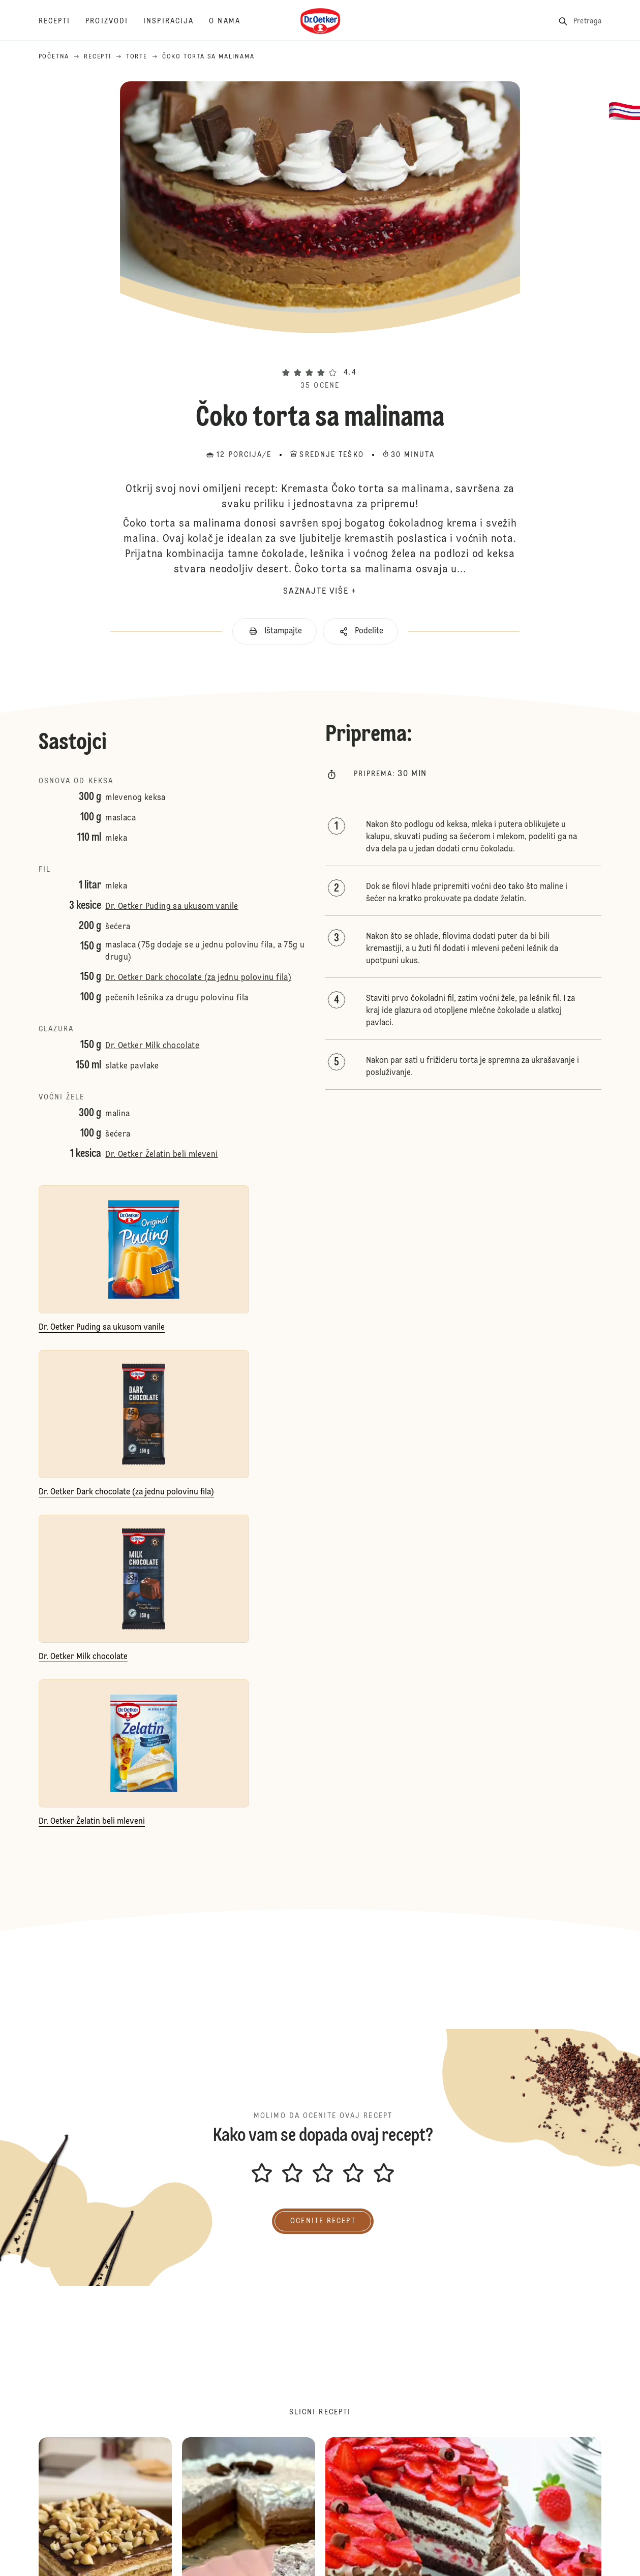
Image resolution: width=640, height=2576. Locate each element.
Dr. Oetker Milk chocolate (152, 1046)
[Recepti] (62, 21)
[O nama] (232, 21)
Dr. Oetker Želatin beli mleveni (161, 1155)
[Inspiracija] (176, 21)
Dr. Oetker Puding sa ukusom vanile (171, 907)
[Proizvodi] (114, 21)
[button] (320, 354)
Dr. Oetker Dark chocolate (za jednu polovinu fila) (198, 978)
